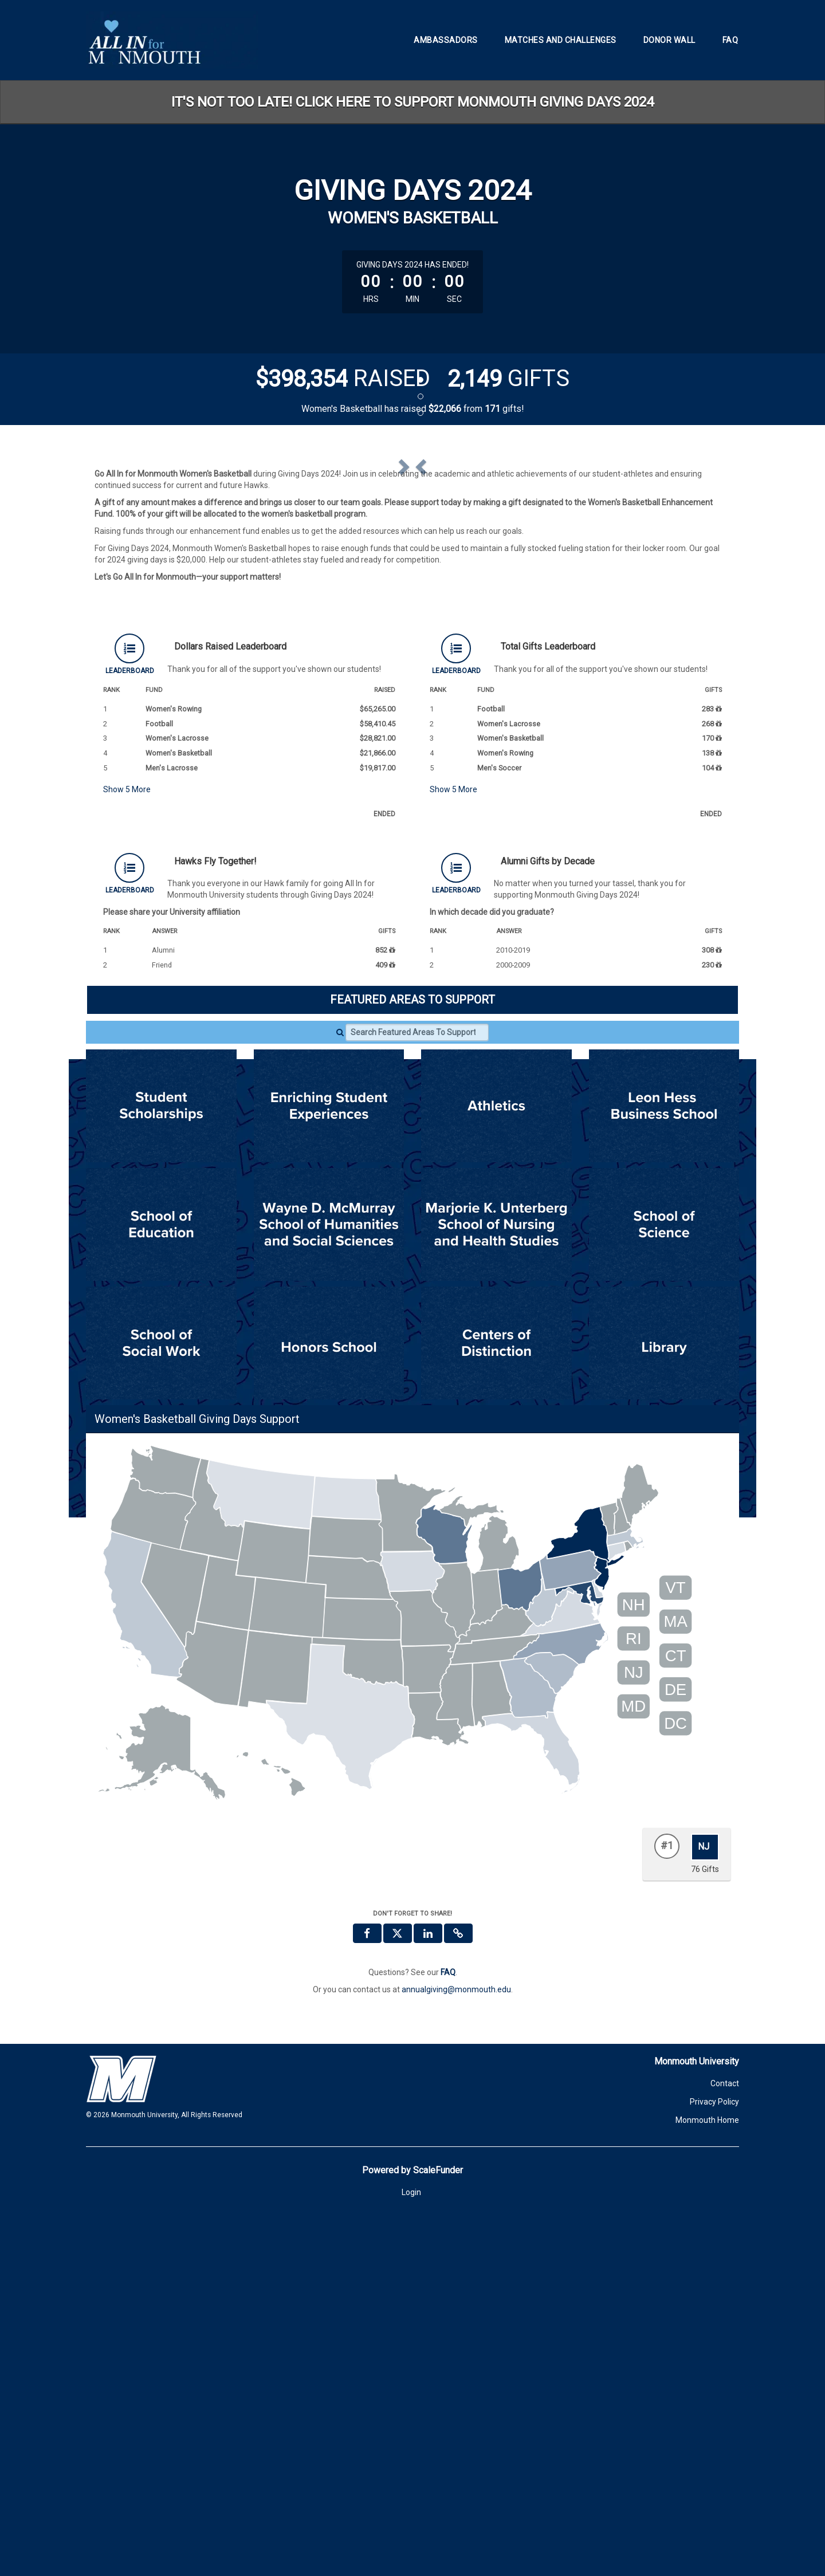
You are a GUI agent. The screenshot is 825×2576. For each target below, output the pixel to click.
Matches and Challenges (560, 40)
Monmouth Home (707, 2477)
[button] (142, 636)
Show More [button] (127, 1147)
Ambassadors (446, 40)
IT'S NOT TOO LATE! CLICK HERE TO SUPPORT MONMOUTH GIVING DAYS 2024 (412, 102)
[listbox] (412, 637)
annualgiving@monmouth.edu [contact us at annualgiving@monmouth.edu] (456, 2347)
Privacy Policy (714, 2459)
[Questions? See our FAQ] (448, 2330)
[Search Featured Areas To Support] (417, 1389)
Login (411, 2549)
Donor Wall (669, 40)
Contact (724, 2440)
